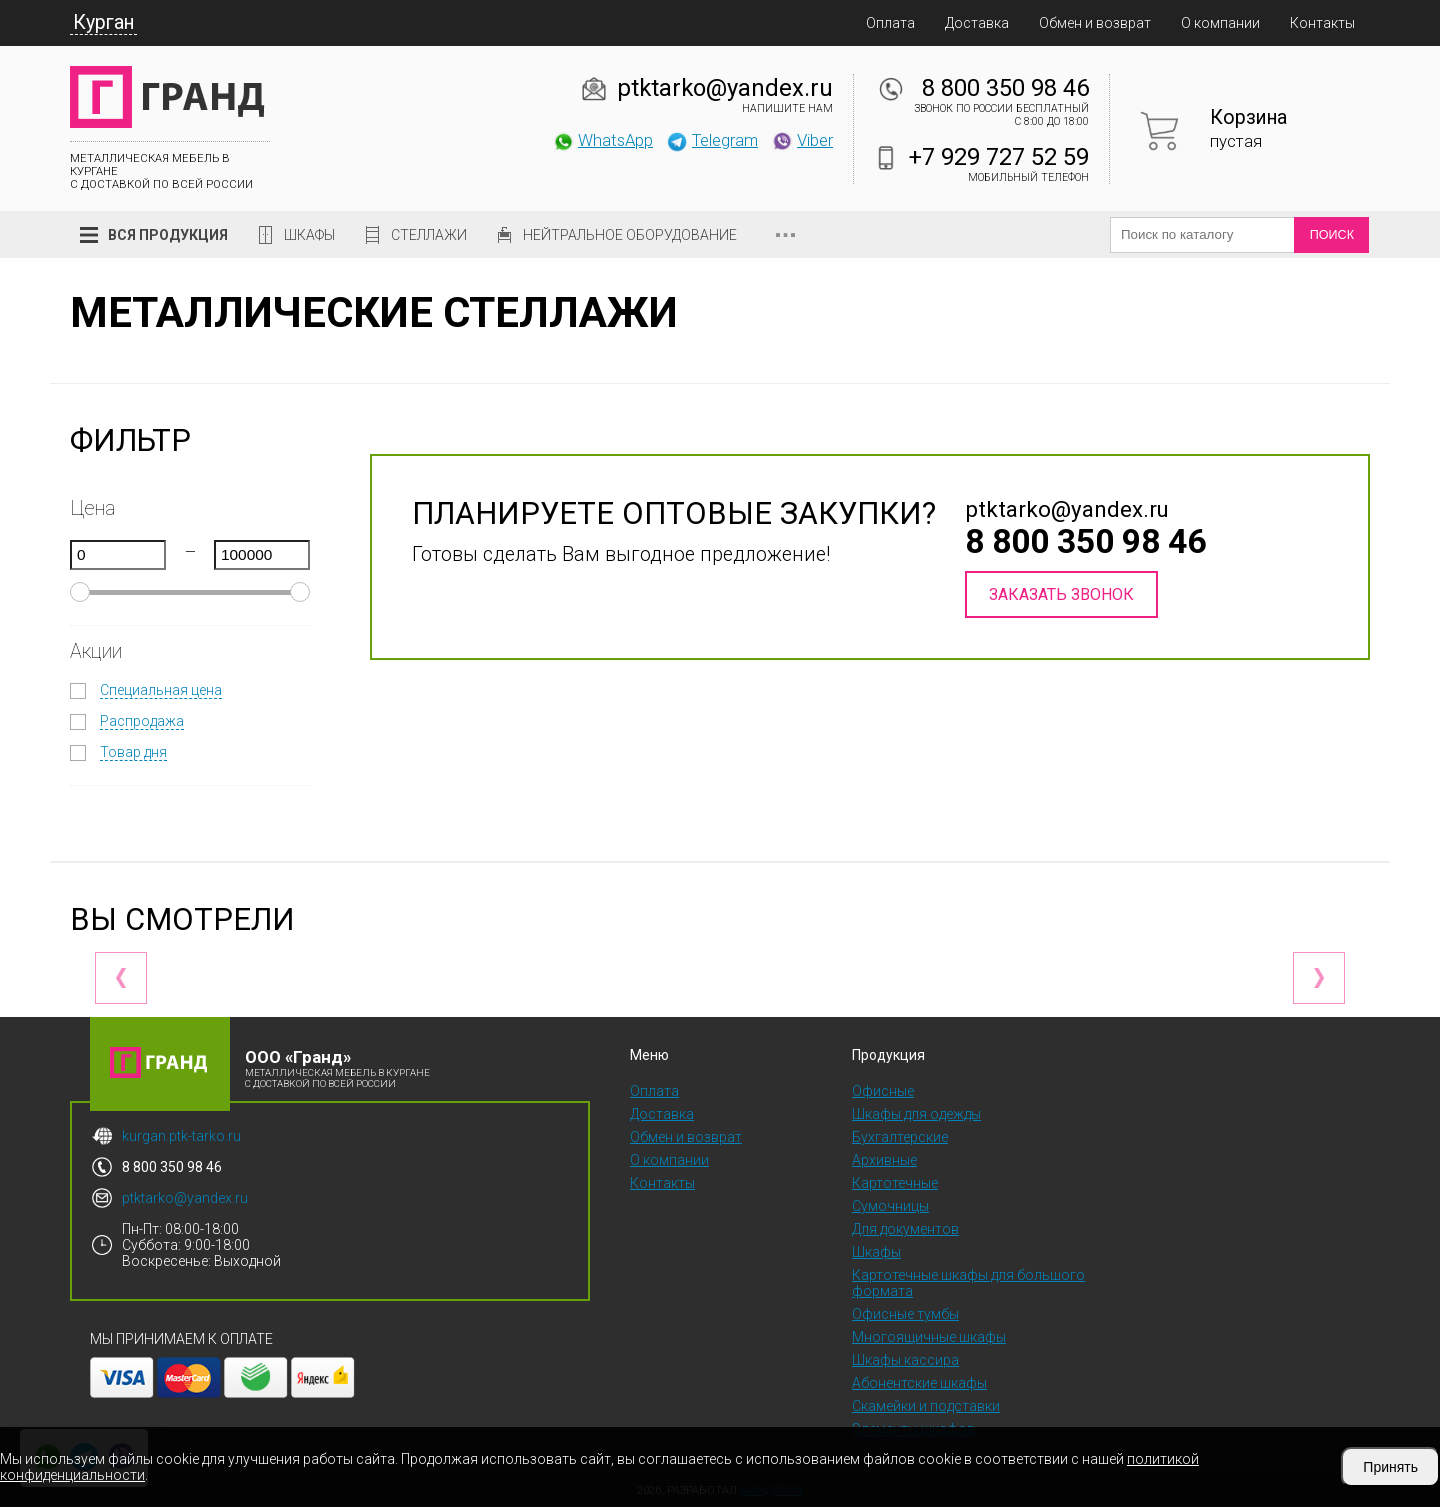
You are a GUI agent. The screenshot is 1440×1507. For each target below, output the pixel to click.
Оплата (890, 23)
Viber (802, 140)
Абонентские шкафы (919, 1383)
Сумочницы (890, 1206)
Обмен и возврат (1095, 23)
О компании (1220, 23)
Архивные (884, 1160)
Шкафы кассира (905, 1360)
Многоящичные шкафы (929, 1337)
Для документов (905, 1229)
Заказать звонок (1061, 594)
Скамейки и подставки (926, 1406)
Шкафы (309, 235)
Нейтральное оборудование (630, 235)
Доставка (977, 23)
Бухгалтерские (900, 1137)
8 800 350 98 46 (1005, 88)
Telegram (712, 140)
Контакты (1322, 23)
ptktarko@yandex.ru (725, 88)
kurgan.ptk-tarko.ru (181, 1136)
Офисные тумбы (905, 1314)
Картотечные (895, 1183)
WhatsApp (602, 140)
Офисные (883, 1091)
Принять (1390, 1467)
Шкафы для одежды (916, 1114)
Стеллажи (429, 235)
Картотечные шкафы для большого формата (968, 1283)
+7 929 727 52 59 (999, 157)
